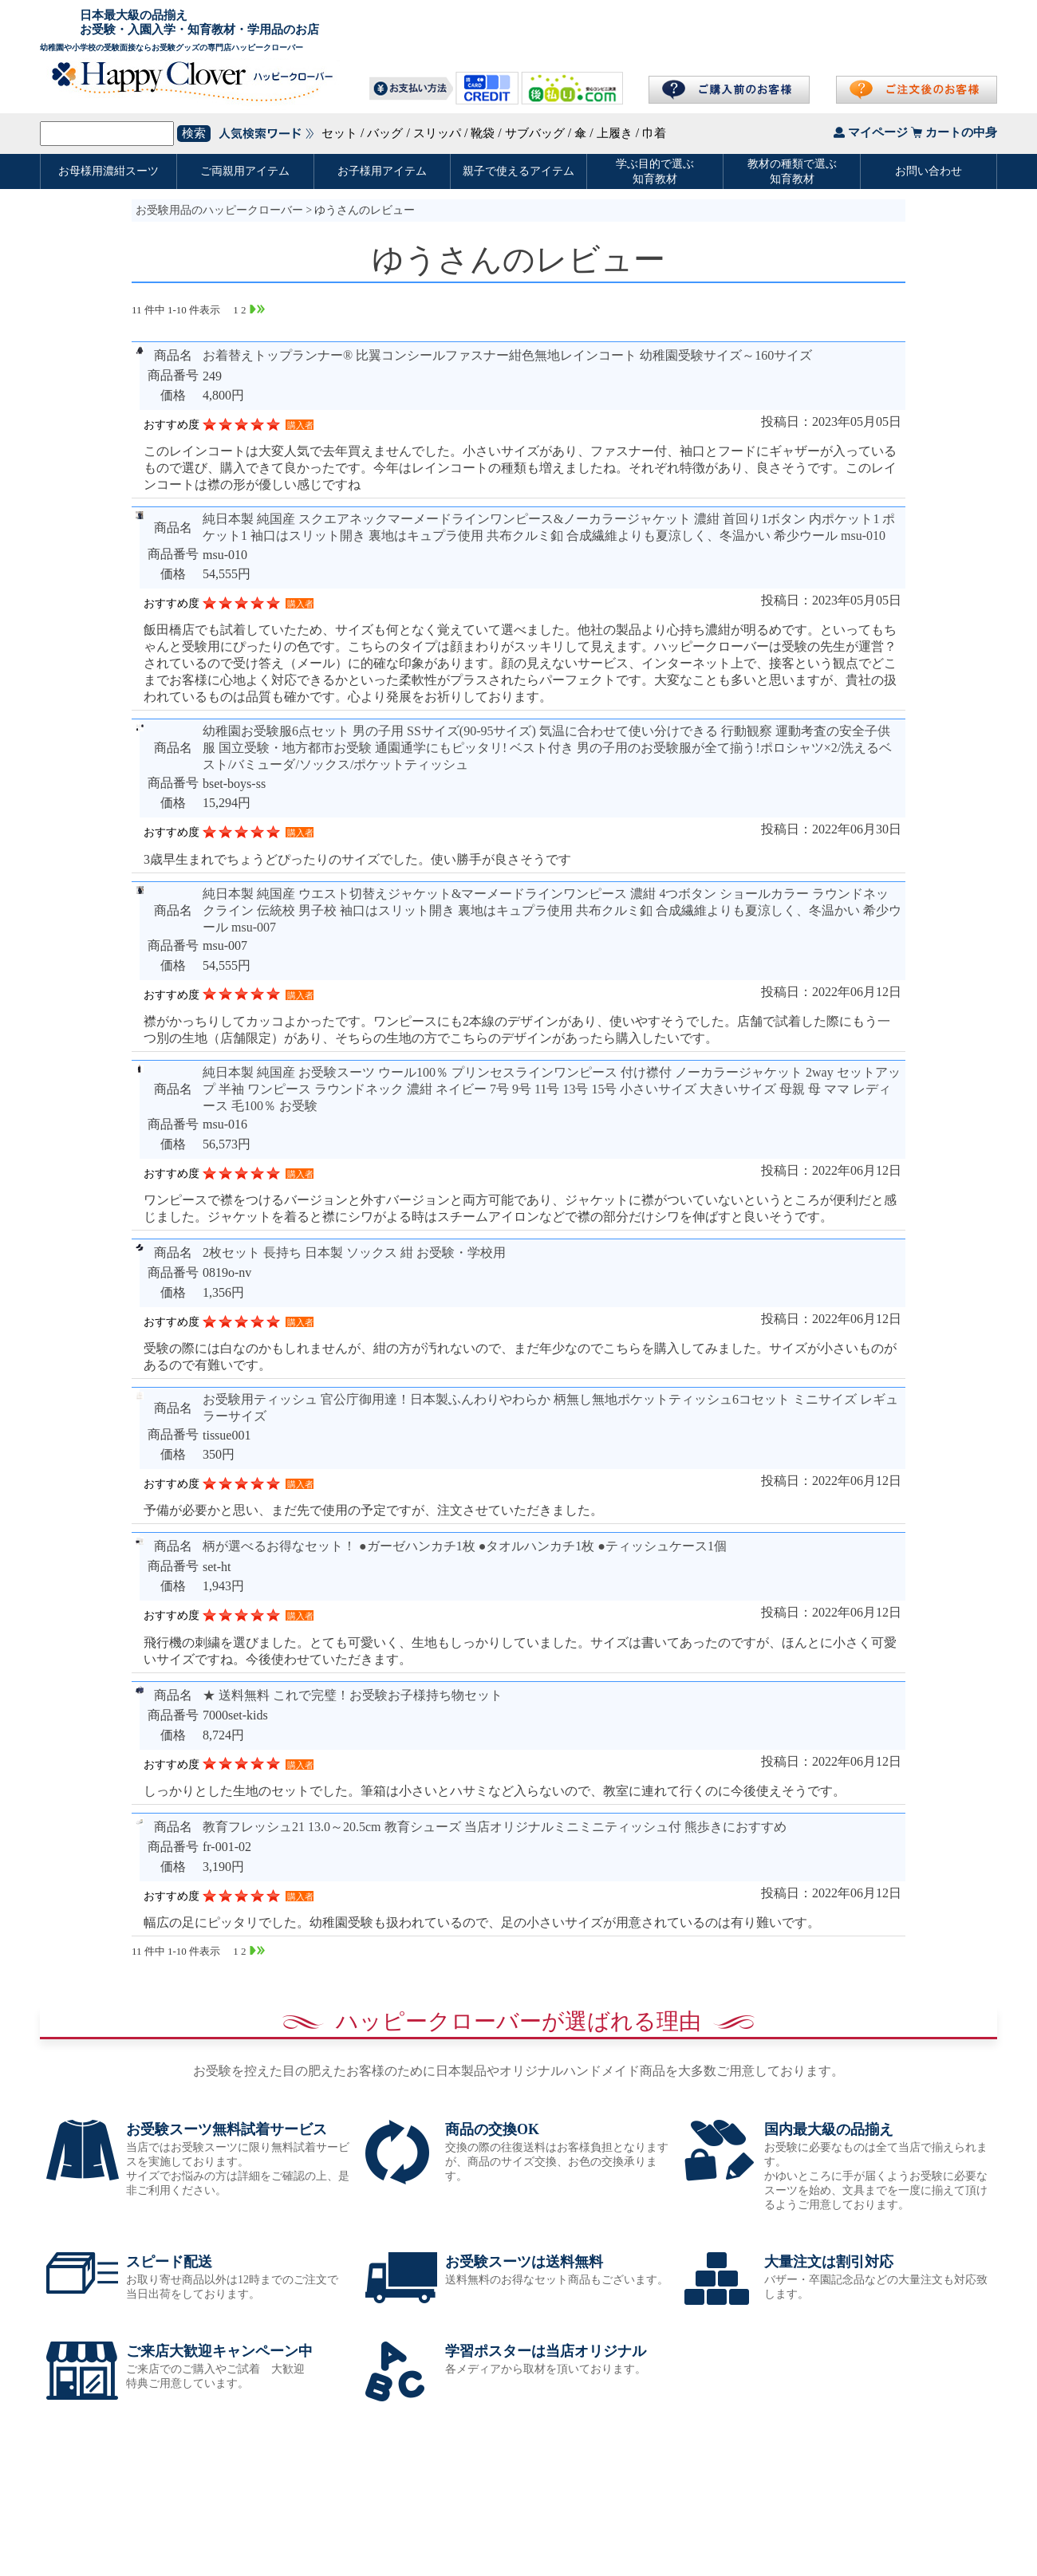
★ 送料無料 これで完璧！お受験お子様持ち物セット (353, 1695)
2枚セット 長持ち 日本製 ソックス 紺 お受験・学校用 (354, 1252)
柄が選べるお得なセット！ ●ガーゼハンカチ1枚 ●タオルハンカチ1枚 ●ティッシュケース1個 (465, 1546)
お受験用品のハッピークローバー (219, 210)
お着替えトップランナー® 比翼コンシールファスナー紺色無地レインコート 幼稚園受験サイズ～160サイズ (507, 355)
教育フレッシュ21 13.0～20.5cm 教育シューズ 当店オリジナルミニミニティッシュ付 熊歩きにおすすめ (495, 1827)
